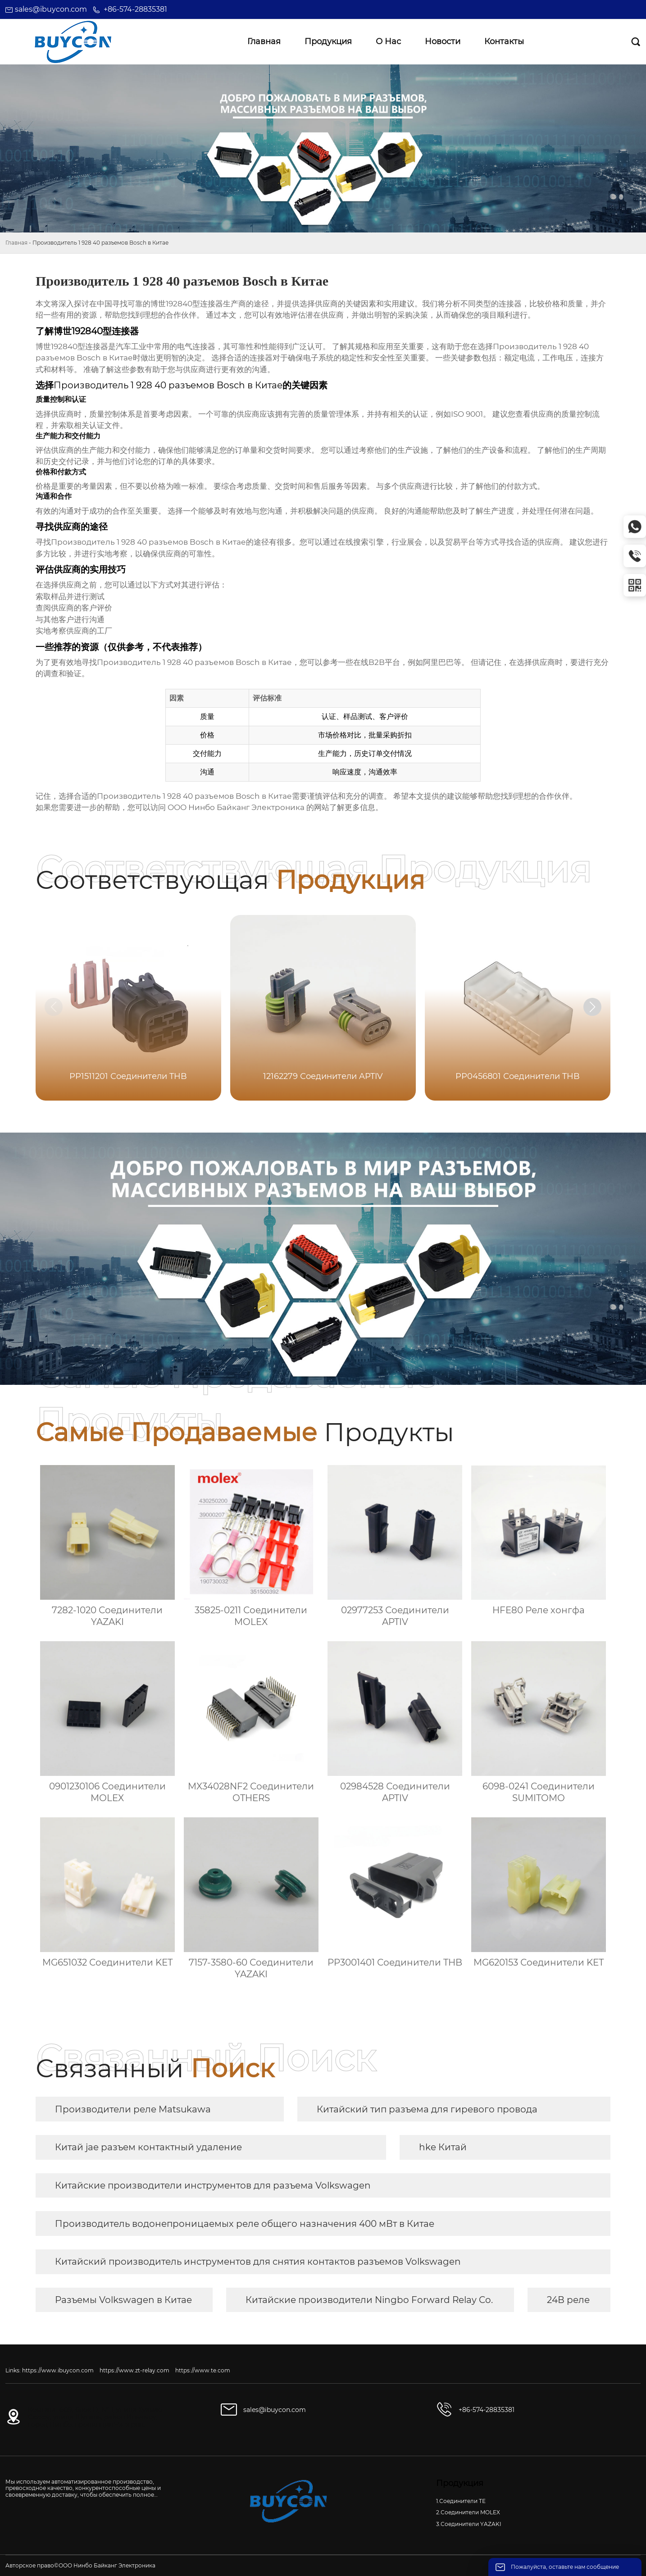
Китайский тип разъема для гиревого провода (427, 2109)
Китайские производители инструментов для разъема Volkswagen (213, 2185)
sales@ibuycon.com (51, 9)
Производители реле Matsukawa (133, 2109)
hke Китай (443, 2147)
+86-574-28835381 (135, 9)
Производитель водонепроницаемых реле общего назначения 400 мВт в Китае (244, 2223)
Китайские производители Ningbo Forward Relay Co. (369, 2299)
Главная (16, 242)
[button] (592, 1007)
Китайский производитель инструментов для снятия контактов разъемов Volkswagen (258, 2261)
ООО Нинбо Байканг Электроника (236, 807)
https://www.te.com (202, 2370)
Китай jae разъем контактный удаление (148, 2147)
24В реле (568, 2299)
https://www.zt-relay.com (134, 2370)
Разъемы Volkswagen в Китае (123, 2299)
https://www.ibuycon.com (58, 2370)
